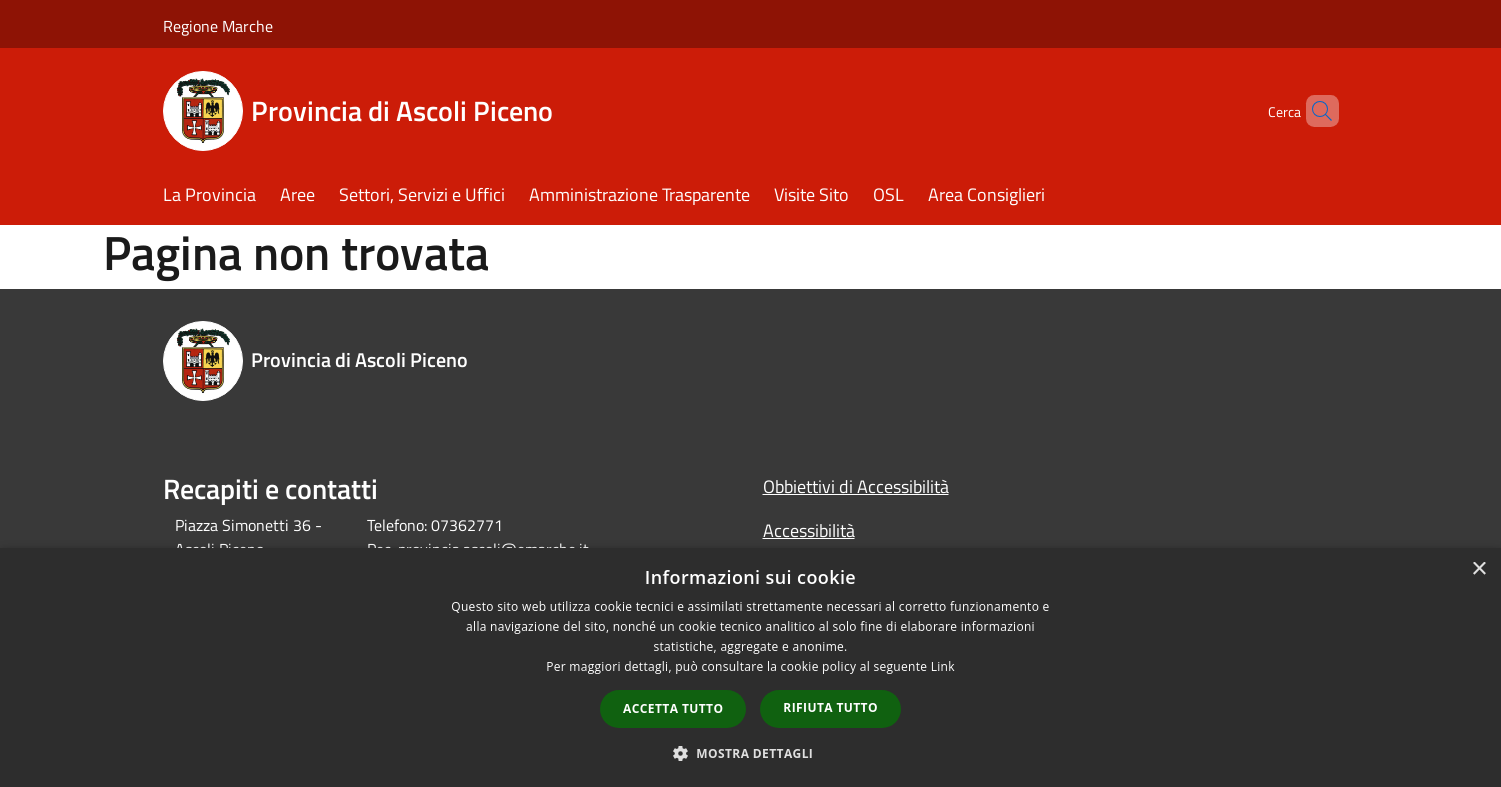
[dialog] (750, 667)
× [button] (1478, 569)
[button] (751, 753)
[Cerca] (1315, 111)
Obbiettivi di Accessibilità (856, 486)
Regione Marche (218, 26)
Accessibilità (809, 530)
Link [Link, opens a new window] (943, 666)
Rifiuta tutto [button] (830, 707)
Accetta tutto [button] (673, 708)
